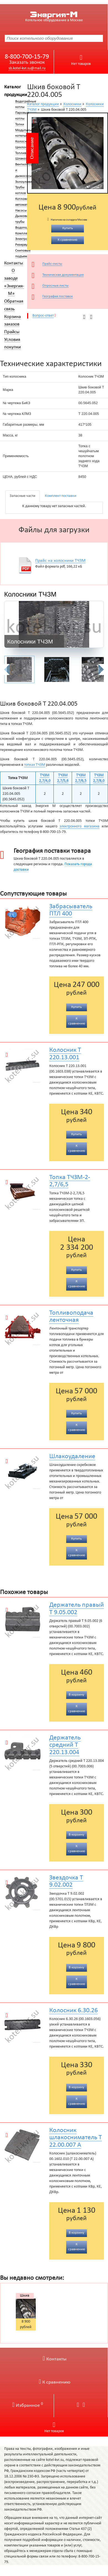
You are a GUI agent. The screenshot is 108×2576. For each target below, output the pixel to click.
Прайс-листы (52, 264)
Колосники (72, 104)
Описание (32, 148)
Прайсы (11, 332)
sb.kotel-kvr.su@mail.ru (27, 68)
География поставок (57, 296)
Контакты (13, 263)
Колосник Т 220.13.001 (65, 1054)
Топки (19, 124)
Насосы (21, 210)
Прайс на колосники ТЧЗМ (60, 560)
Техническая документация (63, 275)
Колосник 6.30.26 (73, 2010)
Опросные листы (55, 285)
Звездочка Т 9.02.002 (66, 1881)
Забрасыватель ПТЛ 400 (70, 910)
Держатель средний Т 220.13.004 (65, 1745)
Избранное (27, 2405)
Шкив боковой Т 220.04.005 (27, 2296)
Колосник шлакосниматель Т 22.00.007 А (75, 2137)
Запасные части (22, 496)
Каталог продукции (43, 104)
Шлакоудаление (72, 1456)
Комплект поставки (60, 496)
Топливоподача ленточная (71, 1316)
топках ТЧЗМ (34, 765)
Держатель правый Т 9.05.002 (76, 1609)
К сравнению (54, 2382)
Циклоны (22, 147)
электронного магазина (79, 826)
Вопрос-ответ (43, 316)
